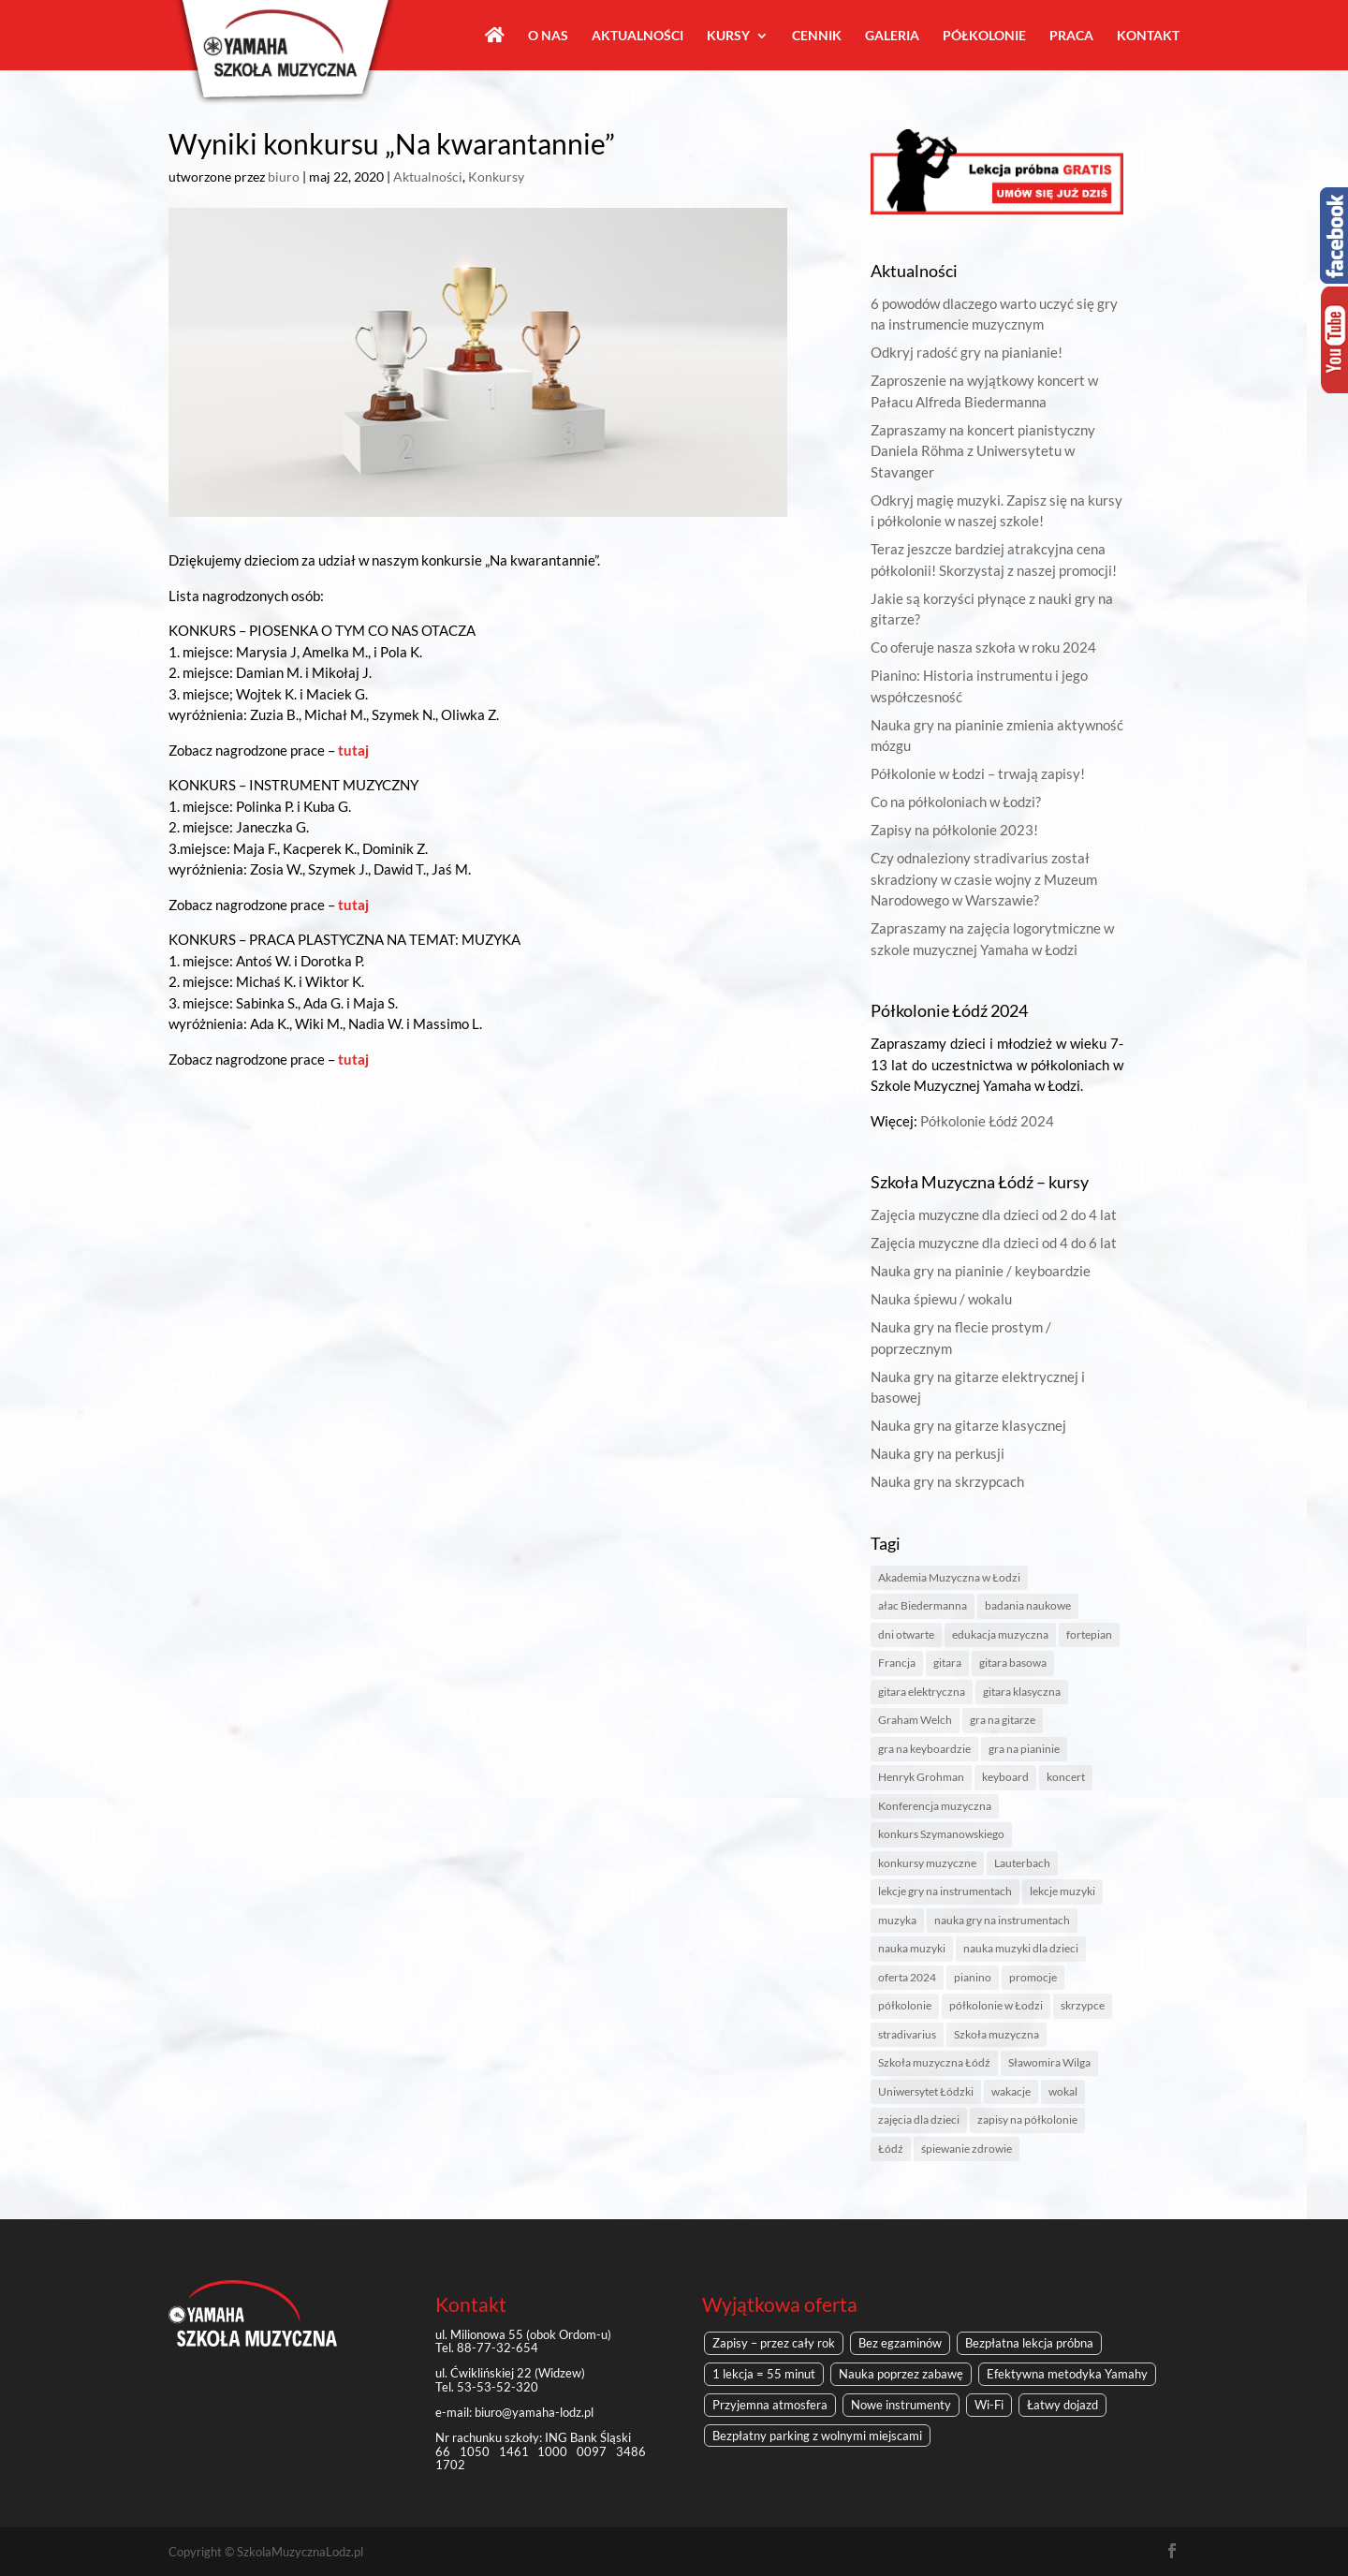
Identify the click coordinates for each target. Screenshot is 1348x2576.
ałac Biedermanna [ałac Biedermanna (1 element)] (922, 1605)
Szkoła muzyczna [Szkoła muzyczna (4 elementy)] (996, 2034)
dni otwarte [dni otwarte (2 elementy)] (906, 1634)
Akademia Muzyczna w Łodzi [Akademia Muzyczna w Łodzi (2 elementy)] (949, 1577)
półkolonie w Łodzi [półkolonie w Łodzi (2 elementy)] (996, 2005)
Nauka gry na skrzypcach (947, 1481)
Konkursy (496, 176)
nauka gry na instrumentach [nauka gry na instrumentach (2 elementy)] (1002, 1920)
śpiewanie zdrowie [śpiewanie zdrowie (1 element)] (966, 2149)
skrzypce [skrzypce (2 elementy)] (1083, 2005)
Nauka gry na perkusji (937, 1453)
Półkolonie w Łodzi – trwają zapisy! (978, 773)
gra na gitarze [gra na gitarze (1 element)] (1002, 1720)
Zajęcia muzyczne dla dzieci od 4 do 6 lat (994, 1242)
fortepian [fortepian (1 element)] (1089, 1634)
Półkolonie (984, 36)
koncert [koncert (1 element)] (1066, 1777)
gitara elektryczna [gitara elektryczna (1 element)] (921, 1692)
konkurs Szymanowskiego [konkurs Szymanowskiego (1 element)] (941, 1834)
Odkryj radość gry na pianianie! (966, 352)
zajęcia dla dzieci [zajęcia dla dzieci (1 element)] (919, 2119)
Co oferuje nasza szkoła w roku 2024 (983, 647)
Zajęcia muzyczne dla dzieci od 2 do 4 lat (994, 1214)
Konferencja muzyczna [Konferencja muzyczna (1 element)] (934, 1806)
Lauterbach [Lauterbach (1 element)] (1022, 1863)
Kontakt (1148, 36)
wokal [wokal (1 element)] (1062, 2091)
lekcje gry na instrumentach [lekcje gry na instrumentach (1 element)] (945, 1891)
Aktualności (637, 36)
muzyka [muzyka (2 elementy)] (897, 1920)
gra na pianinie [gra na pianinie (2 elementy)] (1024, 1749)
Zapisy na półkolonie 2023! (954, 829)
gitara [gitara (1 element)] (947, 1663)
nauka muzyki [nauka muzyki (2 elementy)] (911, 1948)
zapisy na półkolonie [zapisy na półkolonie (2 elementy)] (1027, 2119)
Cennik (817, 36)
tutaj (353, 750)
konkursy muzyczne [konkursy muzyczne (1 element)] (927, 1863)
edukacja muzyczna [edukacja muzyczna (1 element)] (1000, 1634)
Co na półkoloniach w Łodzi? (956, 801)
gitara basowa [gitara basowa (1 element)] (1013, 1663)
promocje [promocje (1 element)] (1033, 1977)
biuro (284, 176)
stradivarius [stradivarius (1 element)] (907, 2034)
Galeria (892, 36)
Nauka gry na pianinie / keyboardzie (981, 1270)
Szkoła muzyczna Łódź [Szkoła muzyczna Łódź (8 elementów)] (934, 2062)
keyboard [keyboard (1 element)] (1005, 1777)
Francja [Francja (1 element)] (897, 1663)
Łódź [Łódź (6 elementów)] (890, 2149)
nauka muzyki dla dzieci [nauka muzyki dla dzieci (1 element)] (1020, 1948)
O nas (548, 36)
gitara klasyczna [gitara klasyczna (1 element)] (1022, 1692)
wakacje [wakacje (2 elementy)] (1011, 2091)
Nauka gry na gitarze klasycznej (968, 1425)
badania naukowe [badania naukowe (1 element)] (1028, 1605)
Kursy (728, 36)
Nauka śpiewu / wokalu (941, 1298)
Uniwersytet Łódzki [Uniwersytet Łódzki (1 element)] (926, 2091)
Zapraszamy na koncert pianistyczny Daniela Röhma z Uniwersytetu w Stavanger (983, 450)
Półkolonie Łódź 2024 (987, 1120)
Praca (1071, 36)
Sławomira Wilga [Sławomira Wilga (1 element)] (1049, 2062)
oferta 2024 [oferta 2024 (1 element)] (907, 1977)
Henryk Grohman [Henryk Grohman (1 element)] (921, 1777)
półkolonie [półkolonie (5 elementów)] (904, 2005)
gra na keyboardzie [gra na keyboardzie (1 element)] (924, 1749)
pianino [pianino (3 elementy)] (972, 1977)
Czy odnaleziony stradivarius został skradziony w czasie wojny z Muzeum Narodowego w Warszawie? (984, 878)
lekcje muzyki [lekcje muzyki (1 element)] (1062, 1891)
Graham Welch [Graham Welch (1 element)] (915, 1720)
